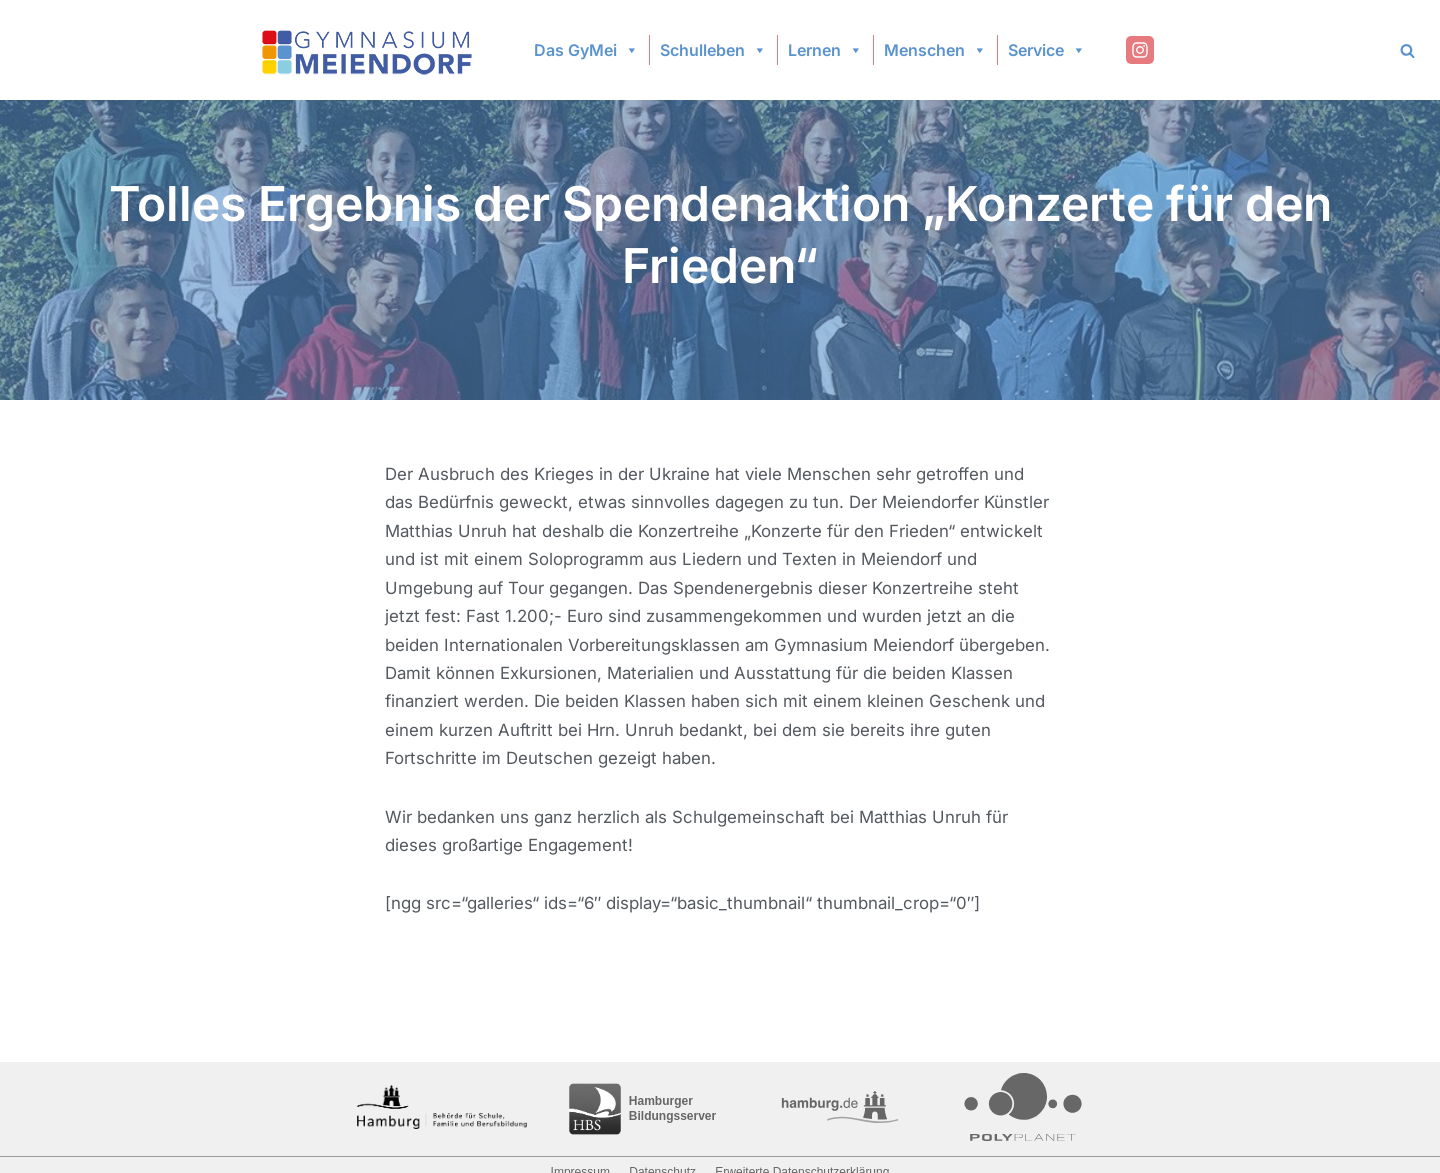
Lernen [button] (825, 50)
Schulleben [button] (713, 50)
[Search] (1407, 50)
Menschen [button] (935, 50)
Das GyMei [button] (586, 50)
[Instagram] (1140, 50)
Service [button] (1047, 50)
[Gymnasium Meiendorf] (369, 50)
